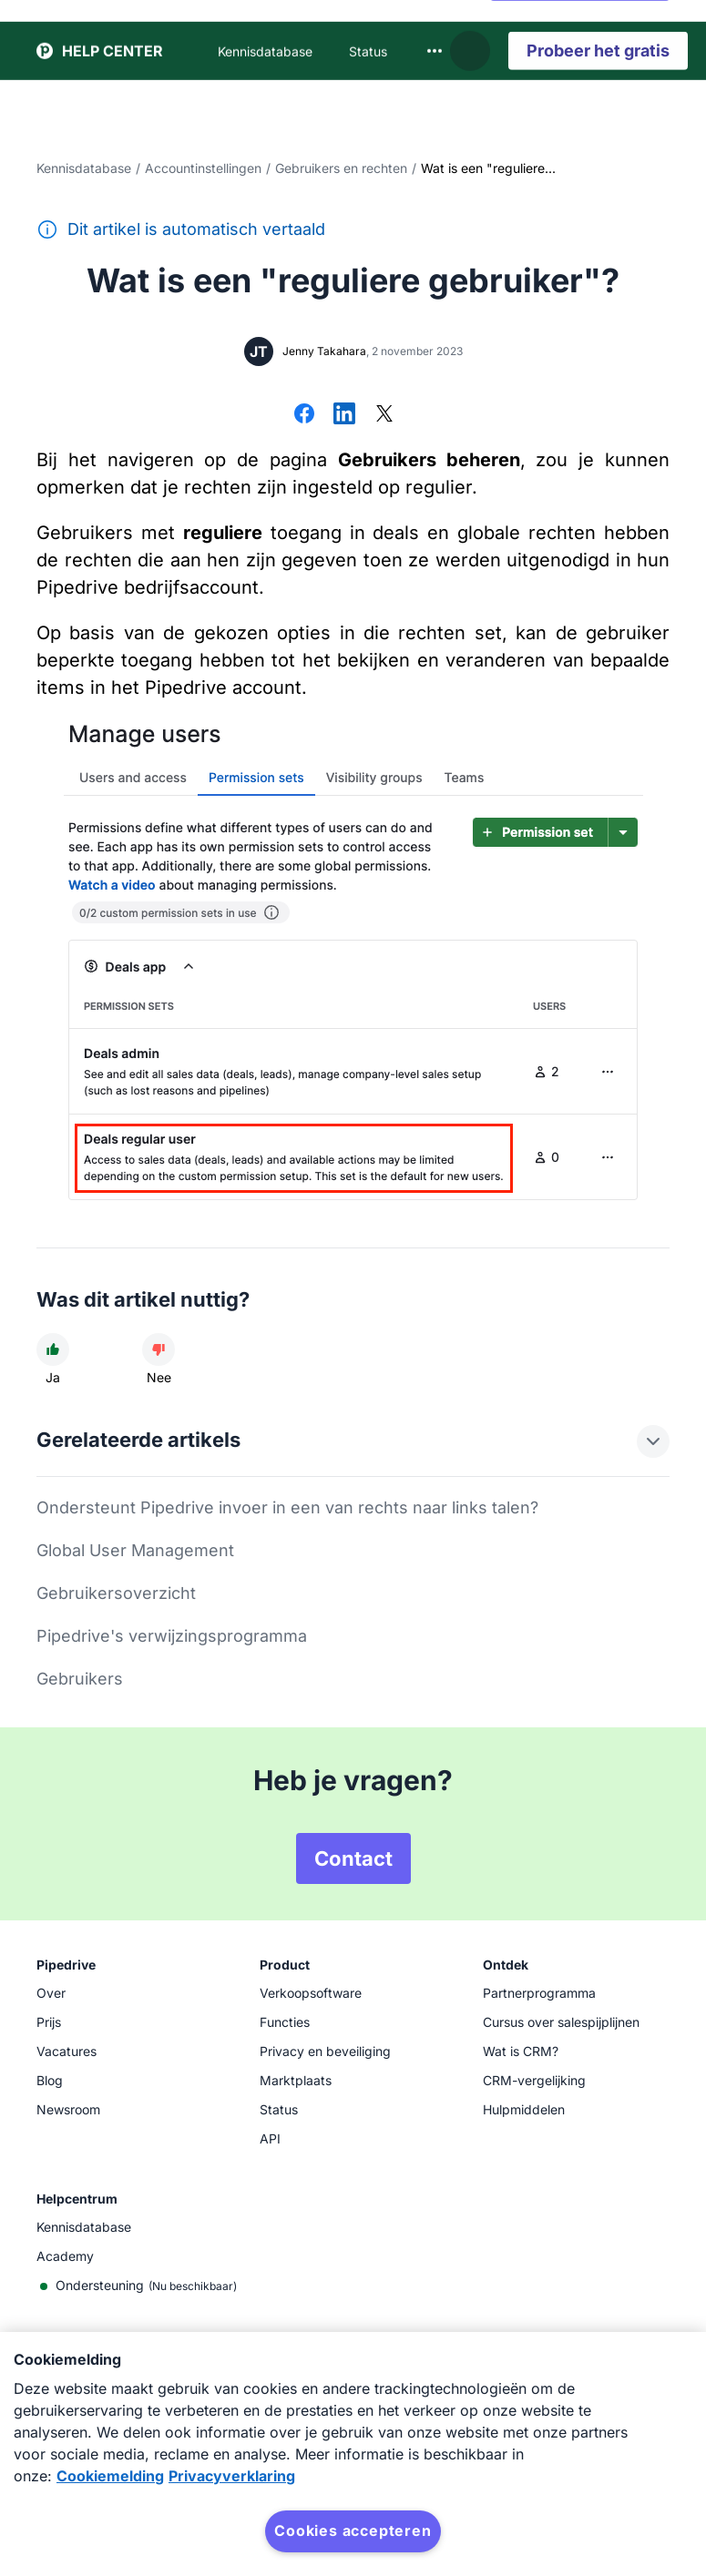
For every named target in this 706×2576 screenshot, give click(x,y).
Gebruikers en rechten (341, 168)
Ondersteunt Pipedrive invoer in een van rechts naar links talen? (287, 1507)
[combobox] (434, 32)
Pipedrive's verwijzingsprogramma (171, 1635)
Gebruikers (79, 1678)
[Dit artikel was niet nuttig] (158, 1349)
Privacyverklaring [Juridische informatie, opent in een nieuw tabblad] (232, 2476)
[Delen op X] (384, 415)
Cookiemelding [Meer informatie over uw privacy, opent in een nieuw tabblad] (110, 2476)
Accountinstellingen (203, 168)
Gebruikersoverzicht (116, 1593)
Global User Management (135, 1550)
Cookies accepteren (352, 2530)
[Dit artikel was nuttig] (52, 1349)
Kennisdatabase (83, 168)
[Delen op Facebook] (304, 415)
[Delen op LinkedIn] (344, 415)
